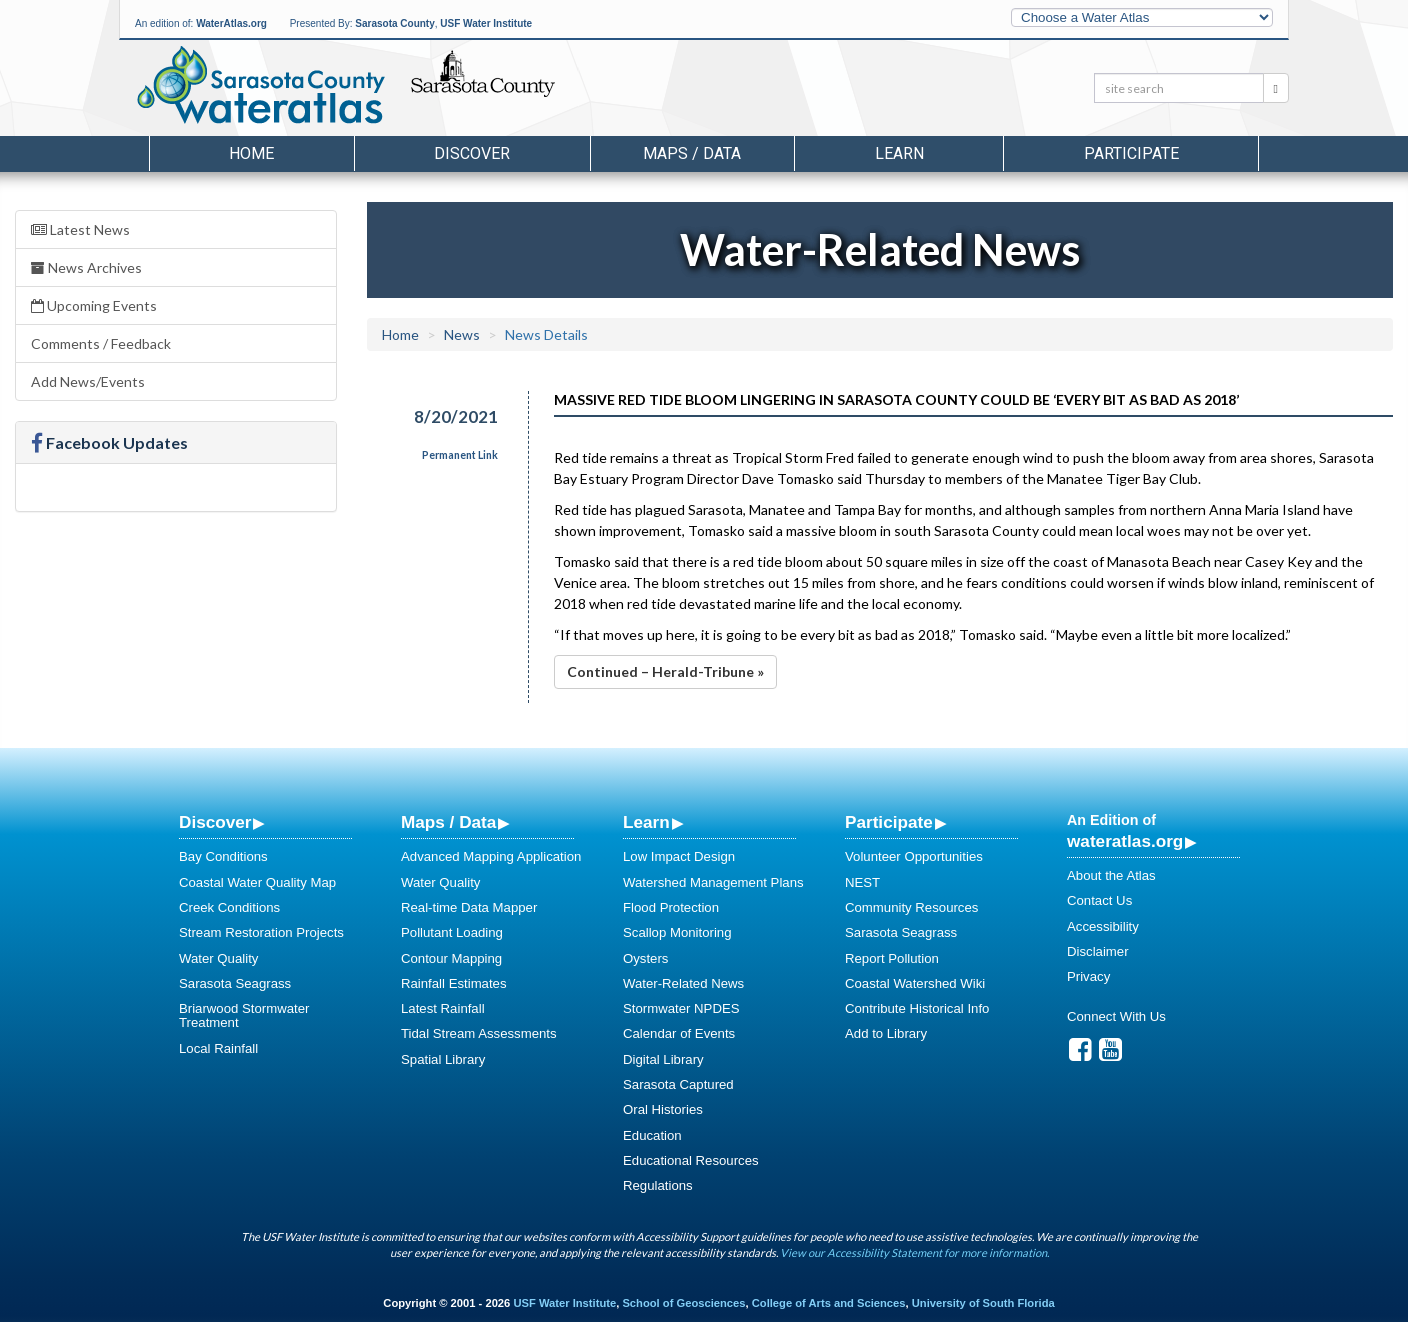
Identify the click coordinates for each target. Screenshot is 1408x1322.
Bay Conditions (223, 856)
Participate (889, 822)
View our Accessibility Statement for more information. (914, 1252)
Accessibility (1103, 926)
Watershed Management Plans (713, 882)
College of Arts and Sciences (829, 1303)
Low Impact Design (679, 856)
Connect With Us (1116, 1016)
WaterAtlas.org (231, 23)
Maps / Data (448, 822)
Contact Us (1099, 900)
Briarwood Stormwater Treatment (244, 1015)
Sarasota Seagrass (235, 983)
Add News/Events (88, 381)
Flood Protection (671, 907)
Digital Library (663, 1059)
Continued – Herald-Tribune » (665, 671)
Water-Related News (683, 983)
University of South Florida (983, 1303)
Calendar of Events (679, 1033)
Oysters (645, 958)
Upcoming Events (94, 305)
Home (251, 153)
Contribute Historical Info (917, 1008)
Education (652, 1135)
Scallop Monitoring (677, 932)
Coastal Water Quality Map (257, 882)
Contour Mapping (451, 958)
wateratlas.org (1125, 841)
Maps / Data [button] (692, 153)
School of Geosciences (683, 1303)
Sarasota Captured (678, 1084)
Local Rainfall (218, 1048)
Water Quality (218, 958)
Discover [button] (472, 153)
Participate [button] (1131, 153)
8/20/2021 (456, 416)
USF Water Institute (486, 23)
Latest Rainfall (443, 1008)
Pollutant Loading (452, 932)
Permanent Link (460, 455)
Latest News (80, 229)
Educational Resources (691, 1160)
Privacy (1088, 976)
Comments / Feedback (101, 343)
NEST (862, 882)
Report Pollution (892, 958)
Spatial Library (443, 1059)
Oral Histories (663, 1109)
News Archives (86, 267)
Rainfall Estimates (454, 983)
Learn (646, 822)
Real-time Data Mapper (469, 907)
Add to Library (886, 1033)
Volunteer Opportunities (914, 856)
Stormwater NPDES (681, 1008)
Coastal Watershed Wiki (915, 983)
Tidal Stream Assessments (479, 1033)
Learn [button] (899, 153)
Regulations (658, 1185)
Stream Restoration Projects (261, 932)
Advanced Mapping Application (491, 856)
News (462, 334)
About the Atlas (1111, 875)
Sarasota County (394, 23)
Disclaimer (1098, 951)
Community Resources (911, 907)
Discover (215, 822)
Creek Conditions (229, 907)
